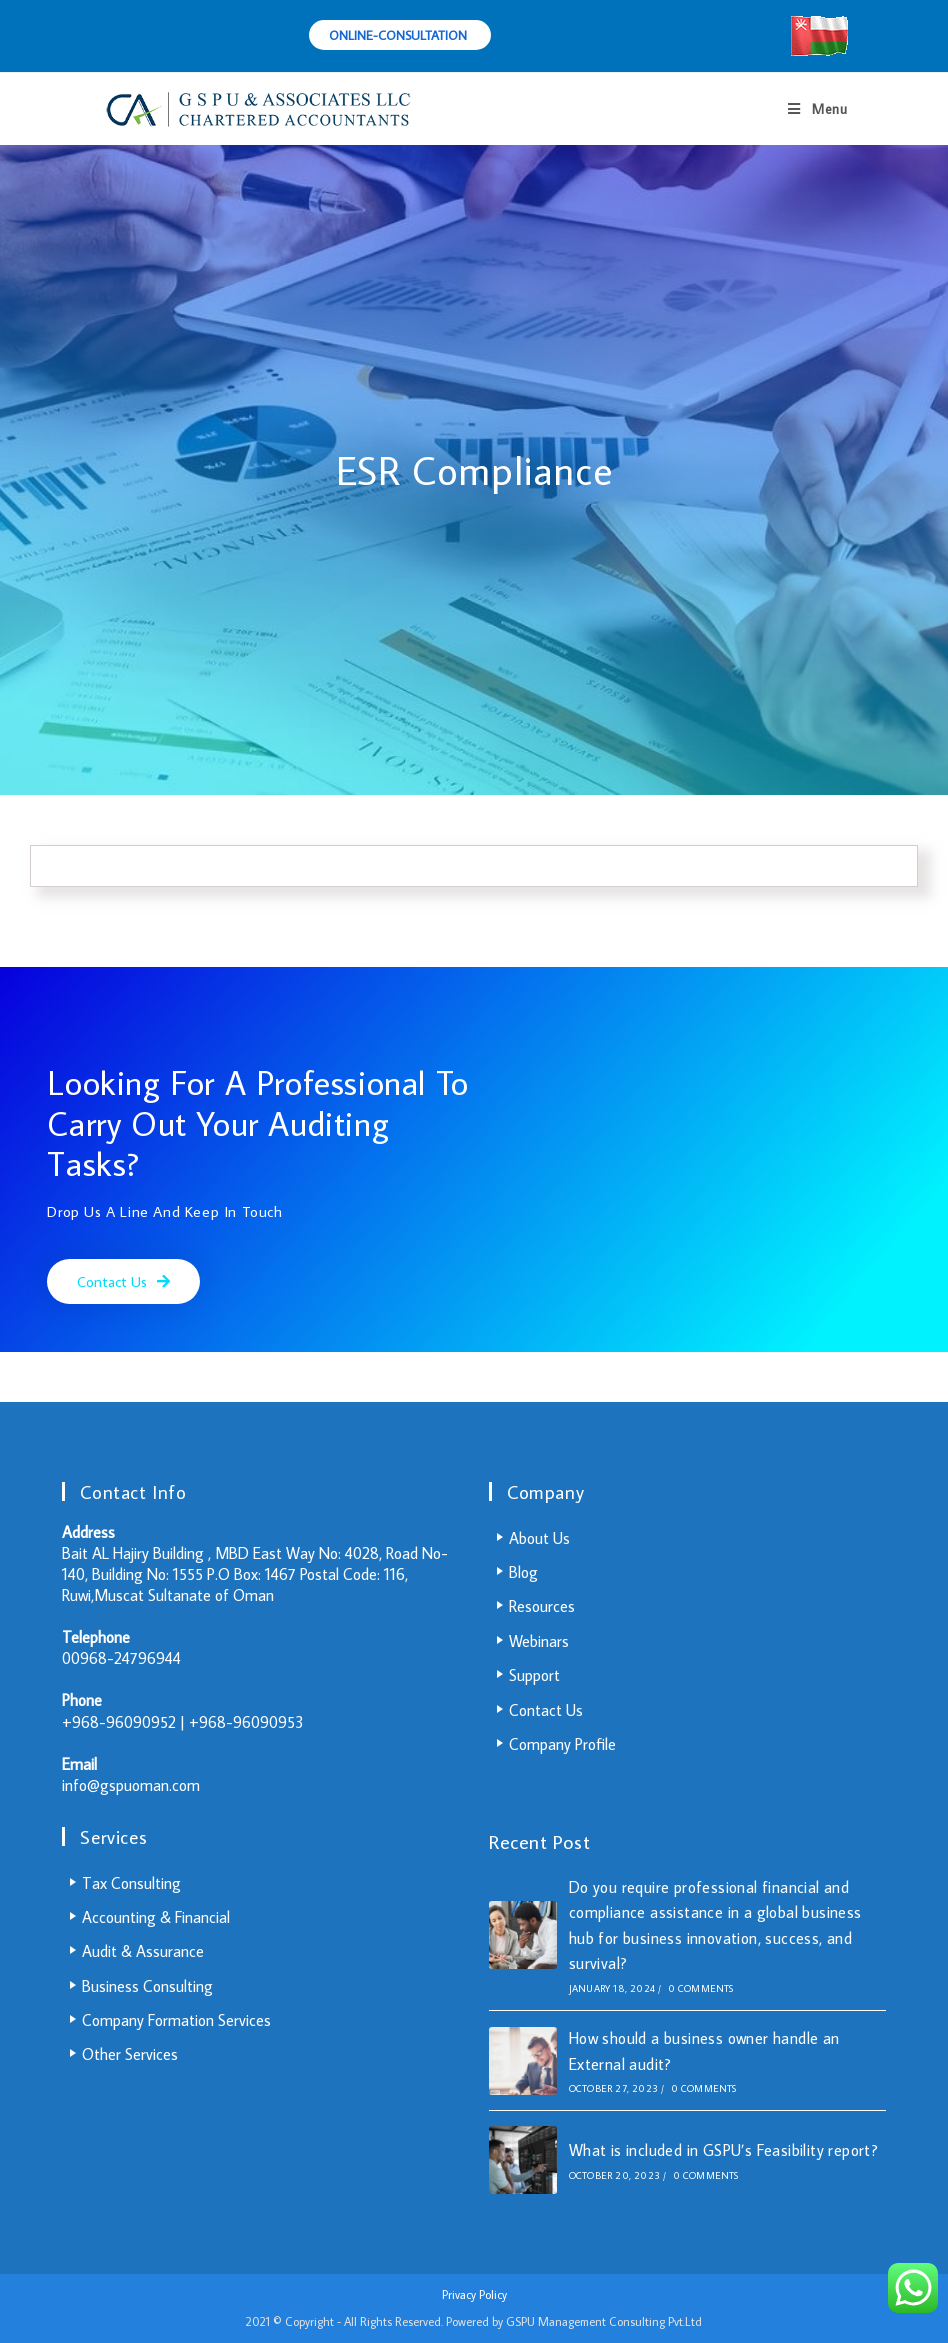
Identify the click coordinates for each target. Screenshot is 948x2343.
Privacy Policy (474, 2294)
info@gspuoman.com (131, 1785)
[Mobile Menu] (818, 109)
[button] (123, 1281)
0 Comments (701, 1988)
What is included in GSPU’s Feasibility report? (723, 2150)
